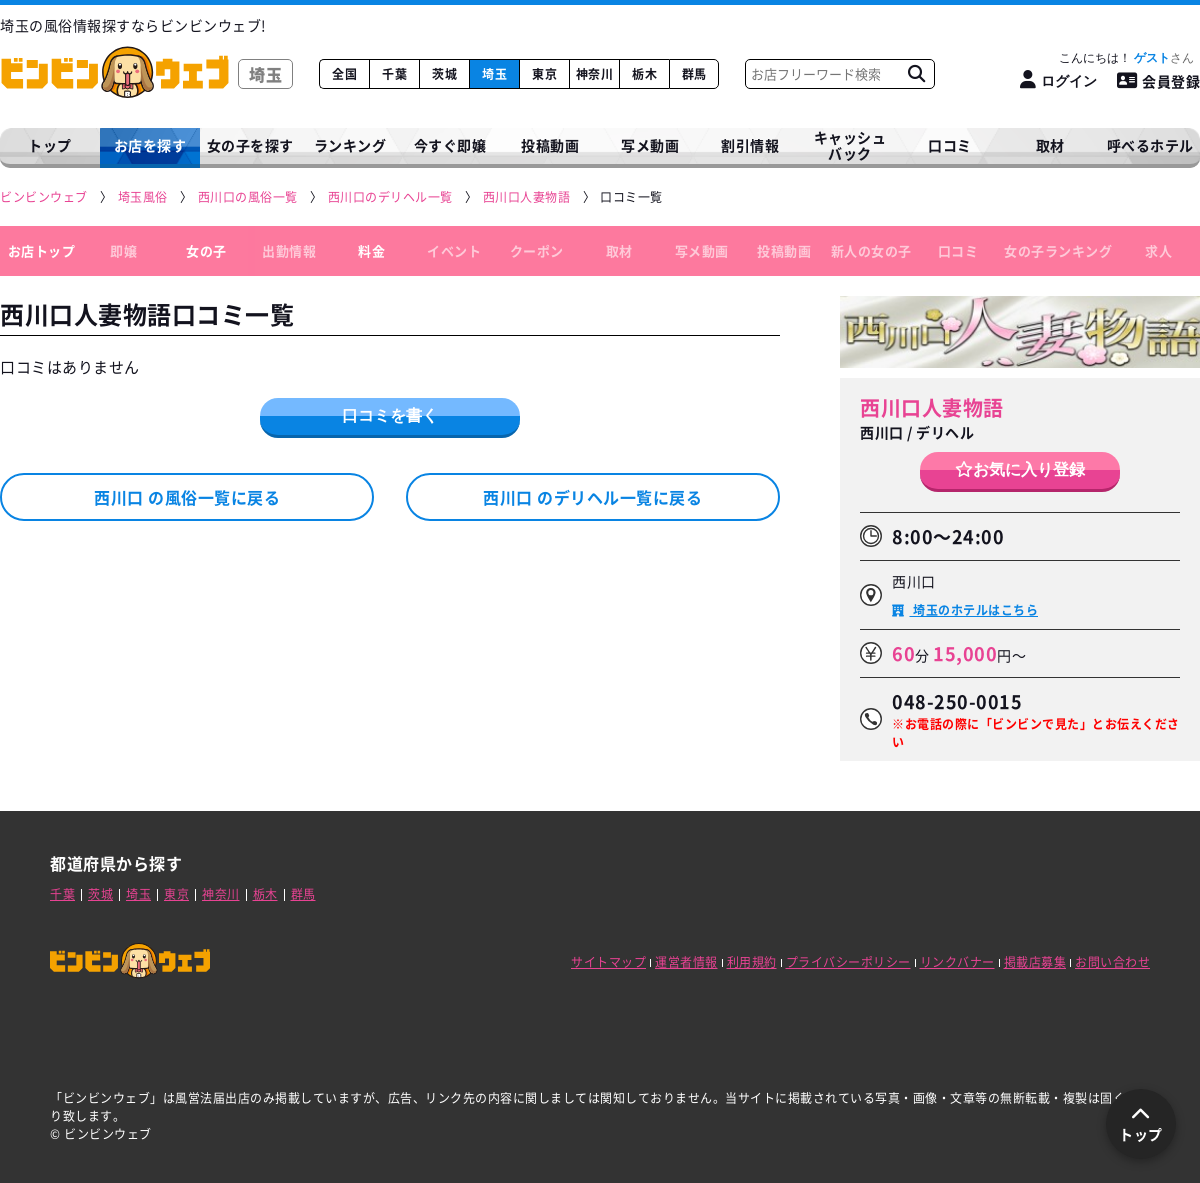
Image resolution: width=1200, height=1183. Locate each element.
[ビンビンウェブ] (45, 197)
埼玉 (494, 74)
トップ (50, 145)
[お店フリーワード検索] (916, 74)
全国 (344, 74)
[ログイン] (1058, 80)
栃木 (644, 74)
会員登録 (1159, 81)
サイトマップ (608, 962)
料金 (371, 250)
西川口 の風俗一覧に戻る (187, 497)
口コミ (950, 145)
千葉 (394, 74)
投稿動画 (550, 145)
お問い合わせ (1112, 962)
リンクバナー (957, 962)
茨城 (444, 74)
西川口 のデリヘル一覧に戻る (592, 497)
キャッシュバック (850, 145)
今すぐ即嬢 (450, 145)
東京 (544, 74)
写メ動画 (650, 145)
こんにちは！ (1126, 58)
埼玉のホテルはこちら (974, 610)
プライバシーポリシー (848, 962)
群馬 (694, 74)
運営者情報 (686, 962)
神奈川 (595, 74)
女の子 (206, 250)
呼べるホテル (1150, 145)
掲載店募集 (1035, 962)
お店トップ (42, 250)
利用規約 (752, 962)
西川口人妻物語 (932, 407)
